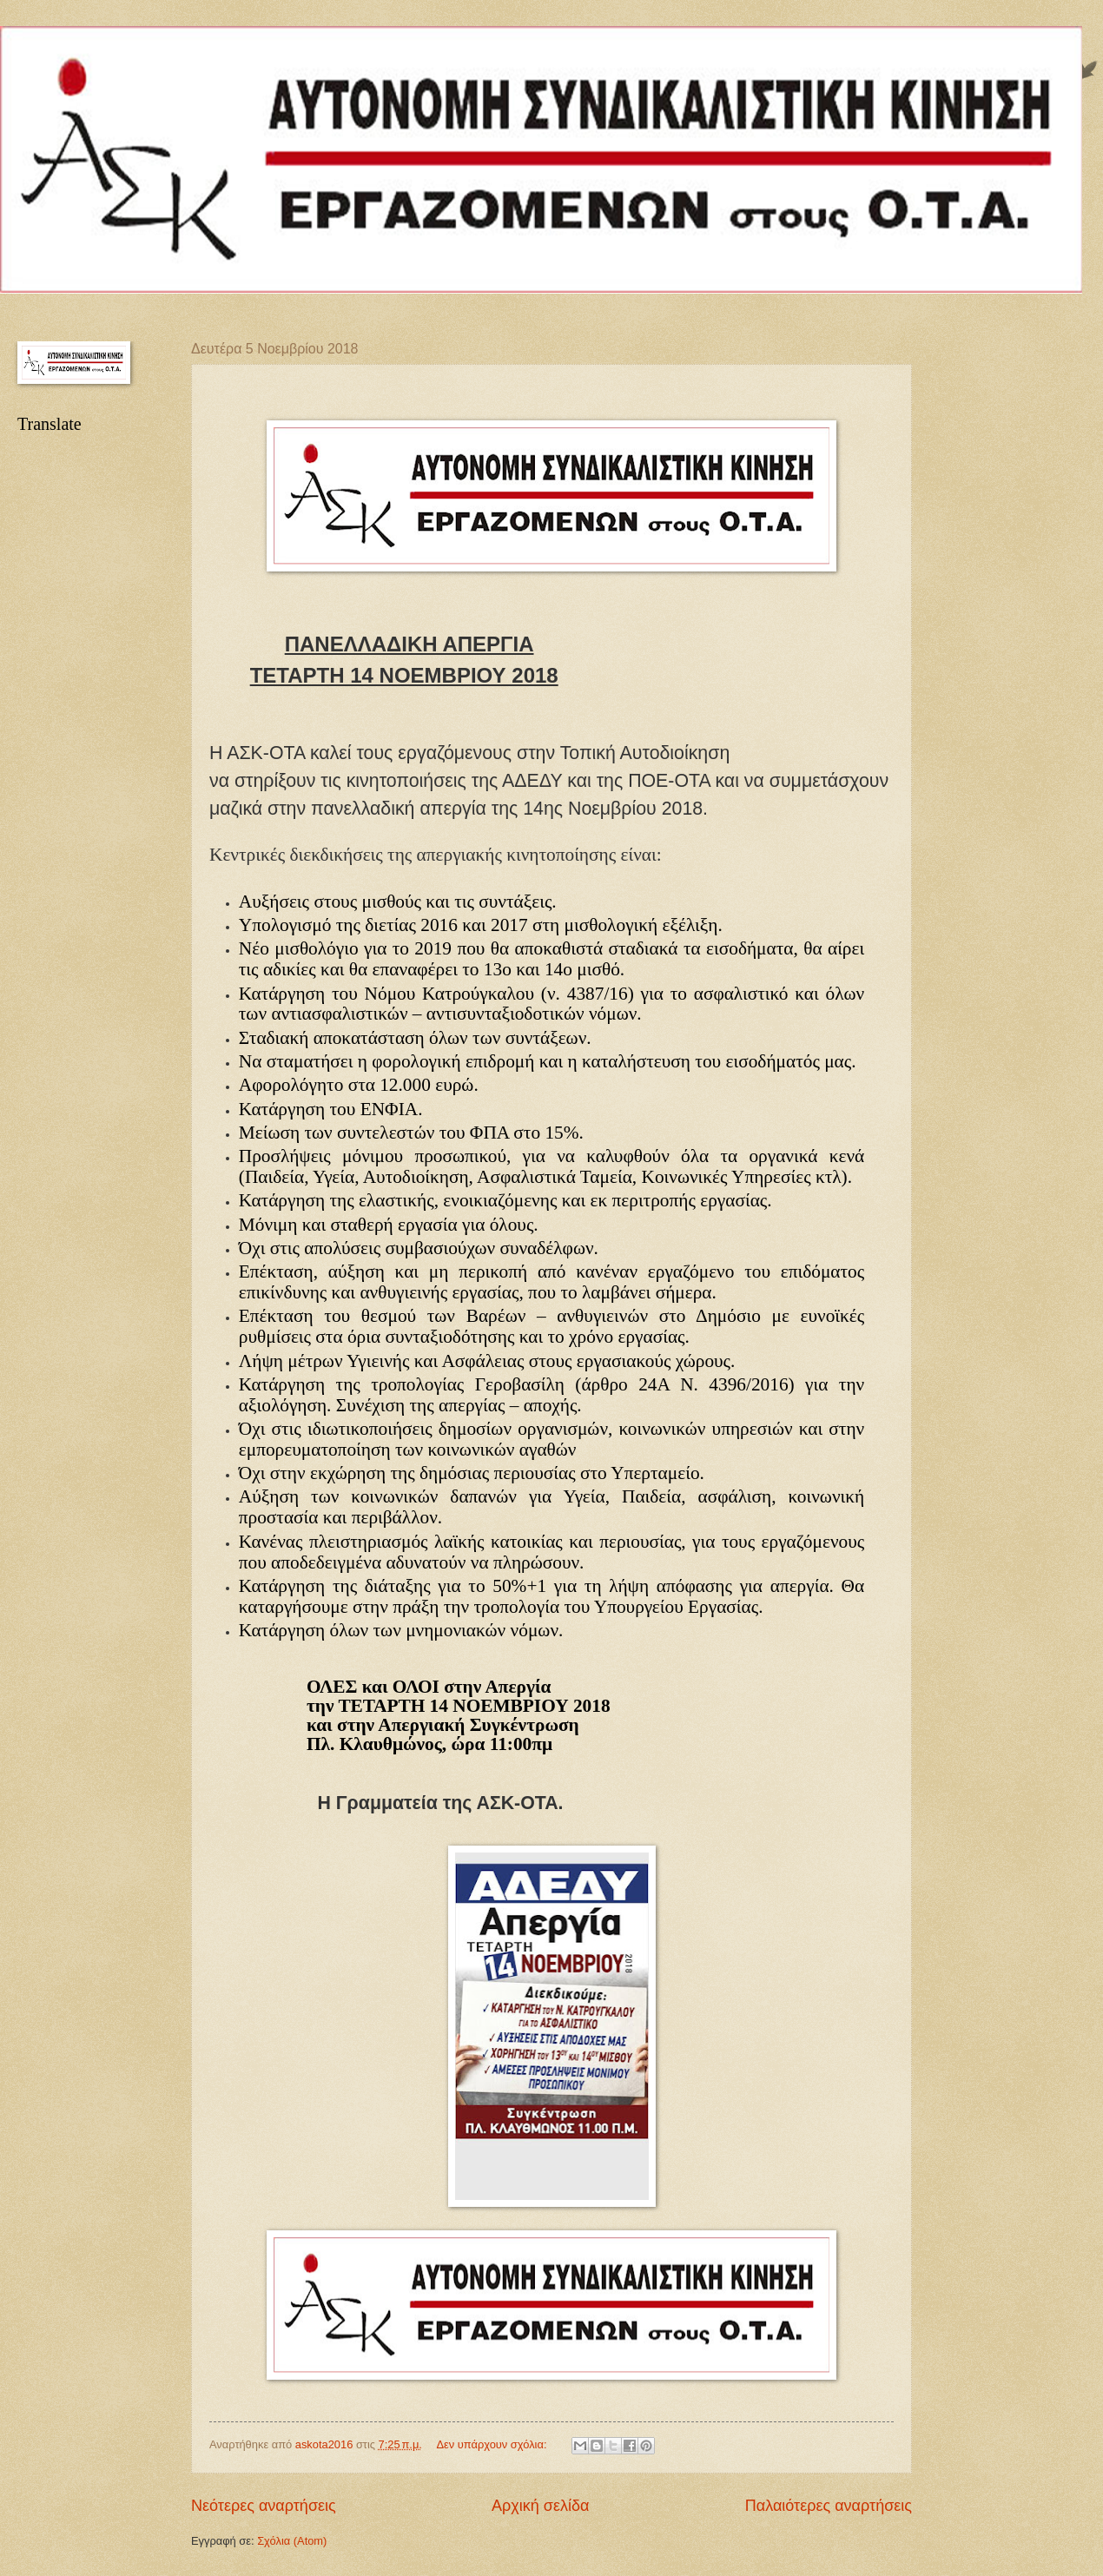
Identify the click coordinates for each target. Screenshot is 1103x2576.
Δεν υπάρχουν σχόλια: (493, 2444)
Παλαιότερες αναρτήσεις (828, 2505)
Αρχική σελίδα (540, 2505)
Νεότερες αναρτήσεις (263, 2505)
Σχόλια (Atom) (292, 2540)
